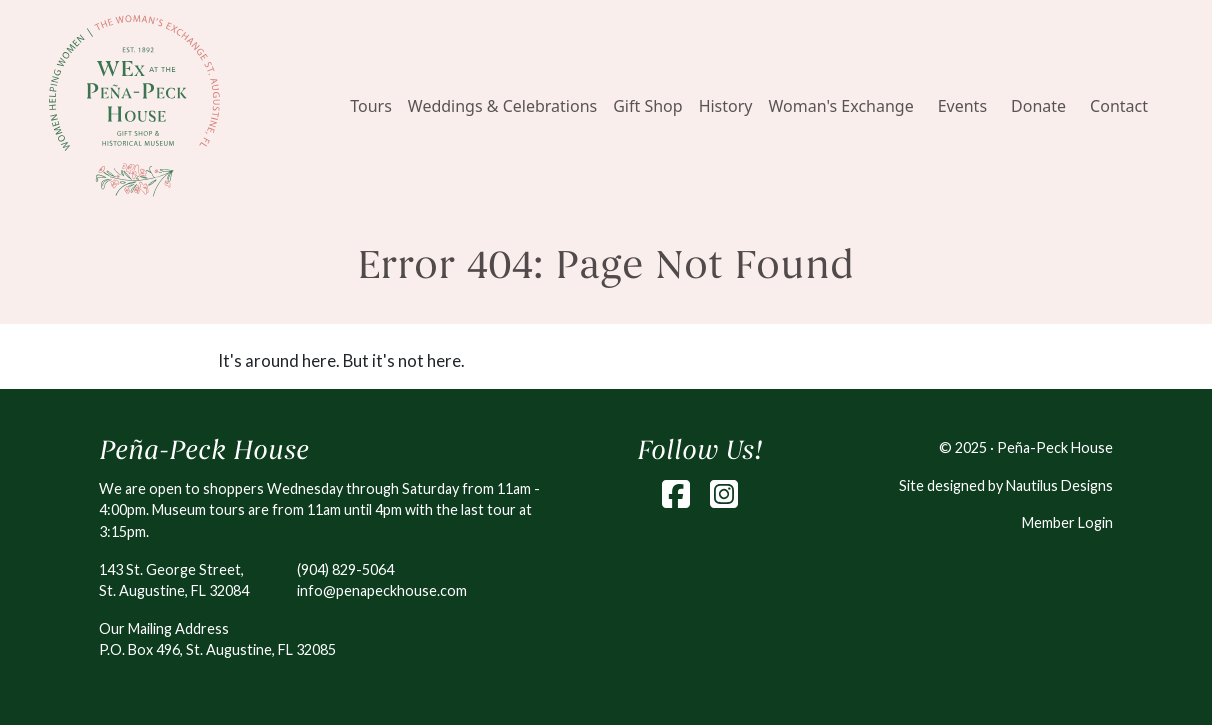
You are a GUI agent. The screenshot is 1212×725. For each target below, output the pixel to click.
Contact (1119, 106)
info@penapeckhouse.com (382, 590)
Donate (1038, 106)
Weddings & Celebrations (502, 106)
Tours (371, 106)
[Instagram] (724, 494)
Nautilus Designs (1059, 485)
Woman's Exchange (841, 106)
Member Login (1067, 522)
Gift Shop (647, 106)
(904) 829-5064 (345, 569)
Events (962, 106)
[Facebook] (676, 494)
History (726, 106)
